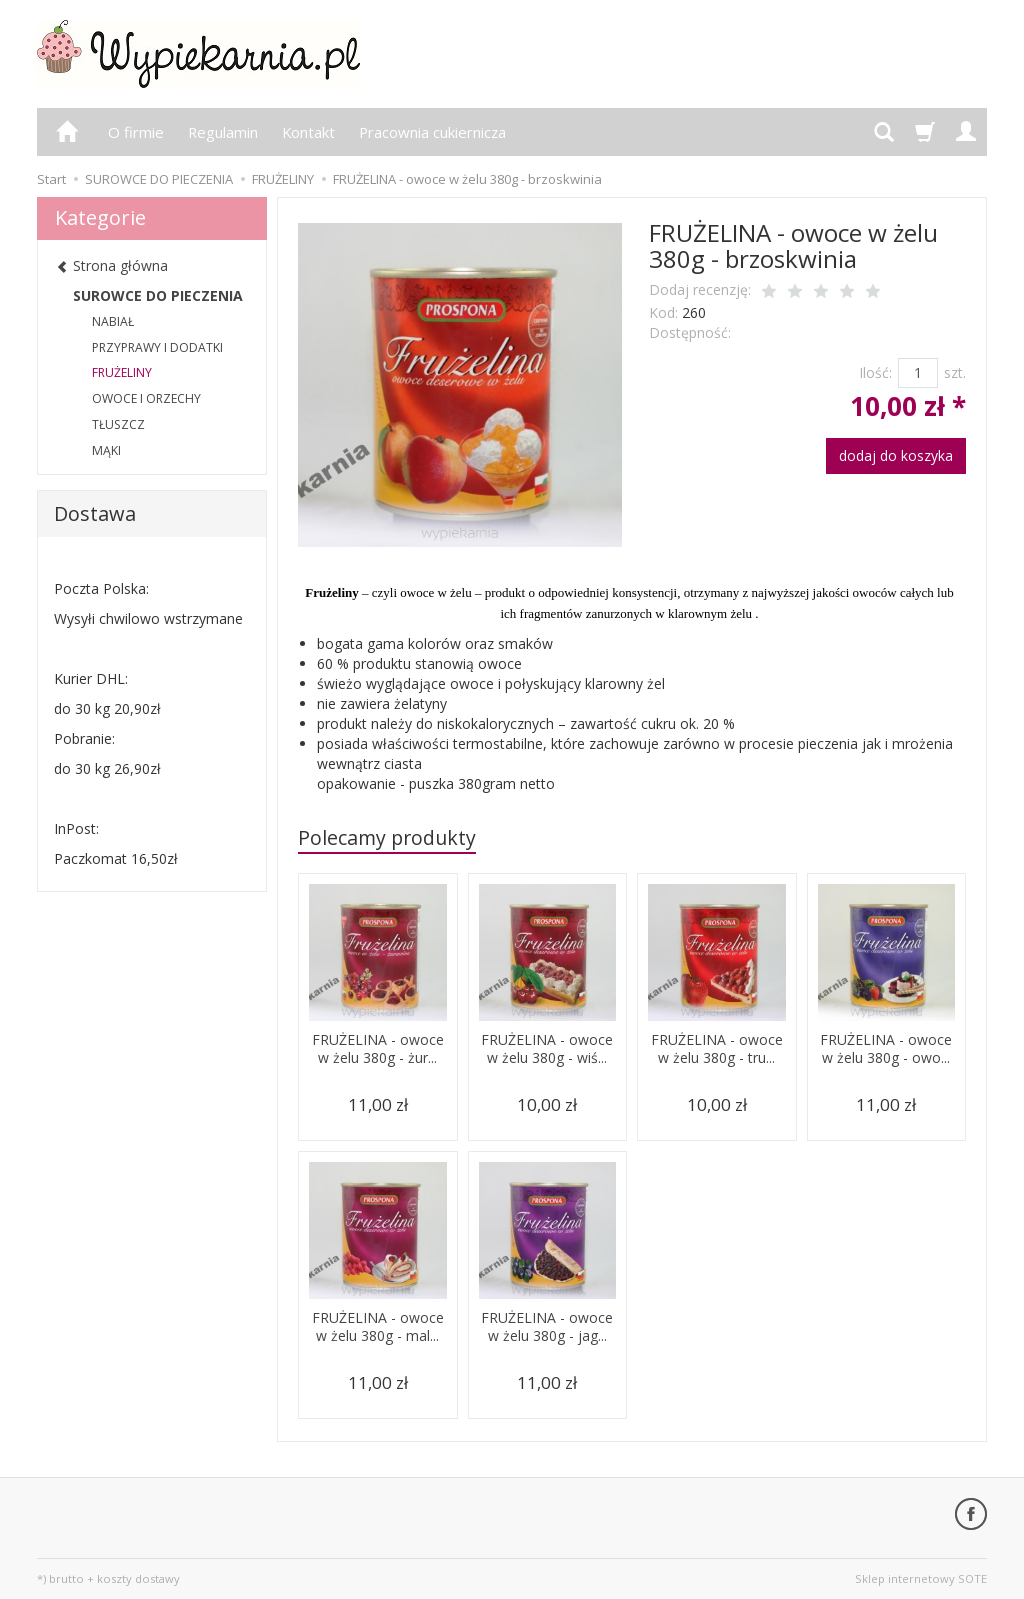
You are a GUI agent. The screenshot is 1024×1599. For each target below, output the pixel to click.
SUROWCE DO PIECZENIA (158, 295)
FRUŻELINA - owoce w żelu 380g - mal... (377, 1336)
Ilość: (875, 372)
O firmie (136, 132)
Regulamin (223, 132)
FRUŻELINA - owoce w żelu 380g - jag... (547, 1336)
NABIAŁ (113, 321)
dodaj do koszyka (896, 455)
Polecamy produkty (387, 837)
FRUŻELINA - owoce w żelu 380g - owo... (886, 1058)
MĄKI (106, 450)
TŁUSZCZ (118, 424)
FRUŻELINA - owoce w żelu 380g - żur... (377, 1058)
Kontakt (308, 132)
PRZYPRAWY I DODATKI (157, 347)
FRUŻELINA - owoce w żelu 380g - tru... (716, 1058)
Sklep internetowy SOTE (921, 1578)
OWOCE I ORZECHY (146, 398)
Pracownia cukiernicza (432, 132)
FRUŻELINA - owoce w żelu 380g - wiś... (547, 1058)
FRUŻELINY (122, 372)
